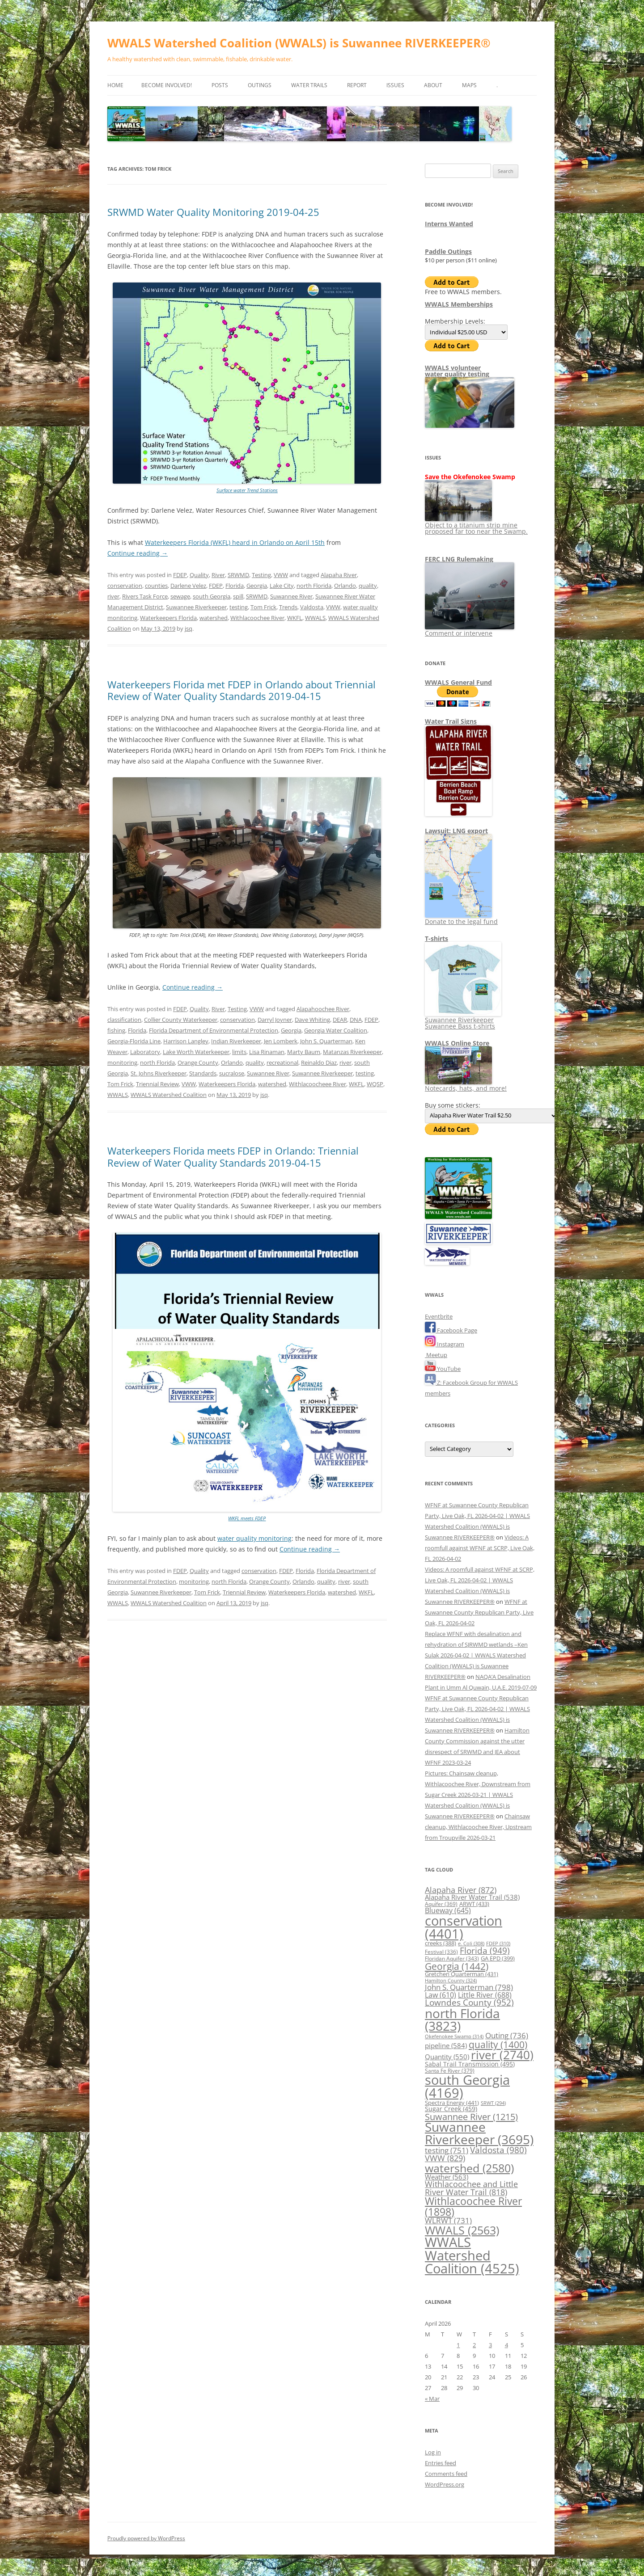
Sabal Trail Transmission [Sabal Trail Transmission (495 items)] (470, 2064)
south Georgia (211, 596)
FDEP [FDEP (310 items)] (498, 1943)
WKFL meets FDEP (247, 1518)
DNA (356, 1020)
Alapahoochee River (323, 1009)
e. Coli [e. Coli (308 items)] (471, 1943)
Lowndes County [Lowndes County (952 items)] (469, 2002)
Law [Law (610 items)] (440, 1995)
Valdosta (311, 607)
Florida (234, 586)
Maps (469, 85)
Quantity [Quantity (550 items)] (447, 2056)
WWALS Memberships (459, 304)
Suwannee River (291, 596)
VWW (281, 575)
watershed (213, 618)
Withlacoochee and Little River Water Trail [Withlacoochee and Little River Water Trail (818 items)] (471, 2188)
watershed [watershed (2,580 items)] (469, 2167)
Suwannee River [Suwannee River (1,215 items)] (471, 2116)
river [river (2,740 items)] (502, 2055)
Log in (433, 2452)
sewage (180, 596)
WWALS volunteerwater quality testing (457, 370)
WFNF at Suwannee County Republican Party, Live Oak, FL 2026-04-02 (479, 1612)
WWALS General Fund (458, 682)
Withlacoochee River (257, 618)
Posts (220, 85)
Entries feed (440, 2463)
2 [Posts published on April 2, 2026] (474, 2345)
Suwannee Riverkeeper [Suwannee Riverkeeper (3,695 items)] (479, 2133)
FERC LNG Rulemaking (459, 559)
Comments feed (446, 2474)
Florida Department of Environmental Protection (213, 1030)
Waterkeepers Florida (168, 618)
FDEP (180, 575)
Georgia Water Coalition (335, 1030)
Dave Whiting (312, 1020)
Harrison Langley (185, 1041)
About (433, 85)
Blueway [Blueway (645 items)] (448, 1910)
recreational (282, 1062)
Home (115, 85)
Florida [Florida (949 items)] (485, 1950)
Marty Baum (303, 1052)
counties (156, 586)
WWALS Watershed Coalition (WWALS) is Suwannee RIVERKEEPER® (299, 43)
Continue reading (137, 553)
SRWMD (238, 575)
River (218, 575)
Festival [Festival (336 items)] (441, 1951)
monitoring (122, 1062)
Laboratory (145, 1052)
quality (368, 586)
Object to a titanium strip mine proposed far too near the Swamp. (476, 524)
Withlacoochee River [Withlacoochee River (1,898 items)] (473, 2206)
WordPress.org (444, 2484)
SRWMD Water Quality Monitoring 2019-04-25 (213, 212)
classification (124, 1020)
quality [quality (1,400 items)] (498, 2044)
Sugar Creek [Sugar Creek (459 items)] (451, 2108)
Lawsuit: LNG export (456, 830)
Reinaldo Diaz (319, 1062)
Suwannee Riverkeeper (196, 607)
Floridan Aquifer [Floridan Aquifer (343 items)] (452, 1958)
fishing (116, 1030)
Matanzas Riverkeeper (352, 1052)
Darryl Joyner (275, 1020)
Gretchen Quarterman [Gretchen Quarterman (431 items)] (461, 1974)
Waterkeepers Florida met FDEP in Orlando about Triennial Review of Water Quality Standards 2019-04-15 (241, 690)
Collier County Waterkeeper (180, 1020)
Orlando (345, 586)
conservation (124, 586)
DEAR (340, 1020)
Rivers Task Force (145, 596)
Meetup (436, 1355)
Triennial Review (157, 1084)
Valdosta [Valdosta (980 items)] (498, 2150)
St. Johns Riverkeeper (158, 1073)
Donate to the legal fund (461, 918)
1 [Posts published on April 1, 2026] (458, 2345)
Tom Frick (263, 607)
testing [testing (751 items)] (446, 2150)
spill (238, 596)
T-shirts (436, 938)
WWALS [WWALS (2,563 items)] (462, 2230)
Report (357, 85)
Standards (202, 1073)
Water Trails (309, 85)
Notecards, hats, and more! (466, 1085)
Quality (199, 575)
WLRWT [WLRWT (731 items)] (448, 2220)
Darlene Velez (188, 586)
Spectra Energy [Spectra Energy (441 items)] (452, 2103)
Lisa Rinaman (266, 1052)
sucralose (231, 1073)
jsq (188, 628)
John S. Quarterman (326, 1041)
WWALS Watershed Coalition (169, 1095)
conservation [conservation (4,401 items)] (463, 1927)
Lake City (282, 586)
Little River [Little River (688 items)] (485, 1995)
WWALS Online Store (457, 1043)
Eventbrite (439, 1316)
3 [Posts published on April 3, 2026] (490, 2345)
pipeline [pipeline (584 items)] (446, 2045)
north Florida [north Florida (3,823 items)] (462, 2019)
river (113, 596)
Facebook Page (451, 1330)
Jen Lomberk (280, 1041)
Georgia (256, 586)
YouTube (443, 1369)
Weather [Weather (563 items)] (446, 2176)
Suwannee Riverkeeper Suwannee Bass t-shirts (463, 1019)
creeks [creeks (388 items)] (440, 1943)
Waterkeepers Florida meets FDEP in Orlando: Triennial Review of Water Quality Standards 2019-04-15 (233, 1156)
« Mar (432, 2399)
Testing (261, 575)
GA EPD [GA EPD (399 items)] (498, 1958)
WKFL (294, 618)
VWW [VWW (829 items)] (445, 2158)
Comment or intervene (469, 630)
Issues (395, 85)
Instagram (444, 1344)
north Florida (314, 586)
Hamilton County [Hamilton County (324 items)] (451, 1980)
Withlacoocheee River (317, 1084)
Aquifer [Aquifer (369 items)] (441, 1904)
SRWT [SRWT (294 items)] (493, 2103)
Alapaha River (339, 575)
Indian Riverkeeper (236, 1041)
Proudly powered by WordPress (146, 2538)
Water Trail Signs (451, 721)
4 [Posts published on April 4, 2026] (506, 2345)
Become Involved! (166, 85)
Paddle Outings (448, 251)
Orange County (198, 1062)
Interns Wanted (449, 223)
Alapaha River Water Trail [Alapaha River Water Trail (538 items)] (472, 1897)
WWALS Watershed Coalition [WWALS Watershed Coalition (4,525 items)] (472, 2255)
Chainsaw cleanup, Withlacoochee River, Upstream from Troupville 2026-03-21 (478, 1827)
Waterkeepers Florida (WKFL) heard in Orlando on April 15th (235, 542)
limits (239, 1052)
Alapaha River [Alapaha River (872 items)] (460, 1890)
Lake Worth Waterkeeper (196, 1052)
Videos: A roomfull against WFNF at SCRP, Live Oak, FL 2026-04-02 (479, 1548)
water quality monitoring (254, 1538)
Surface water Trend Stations (247, 490)
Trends (288, 607)
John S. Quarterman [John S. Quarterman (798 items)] (469, 1987)
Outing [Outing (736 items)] (506, 2035)
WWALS (315, 618)
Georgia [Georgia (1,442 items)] (456, 1966)
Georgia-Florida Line (134, 1041)
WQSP (375, 1084)
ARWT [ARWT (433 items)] (474, 1904)
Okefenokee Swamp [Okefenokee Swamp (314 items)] (454, 2036)
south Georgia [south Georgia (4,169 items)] (467, 2086)
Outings (259, 85)
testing (238, 607)
